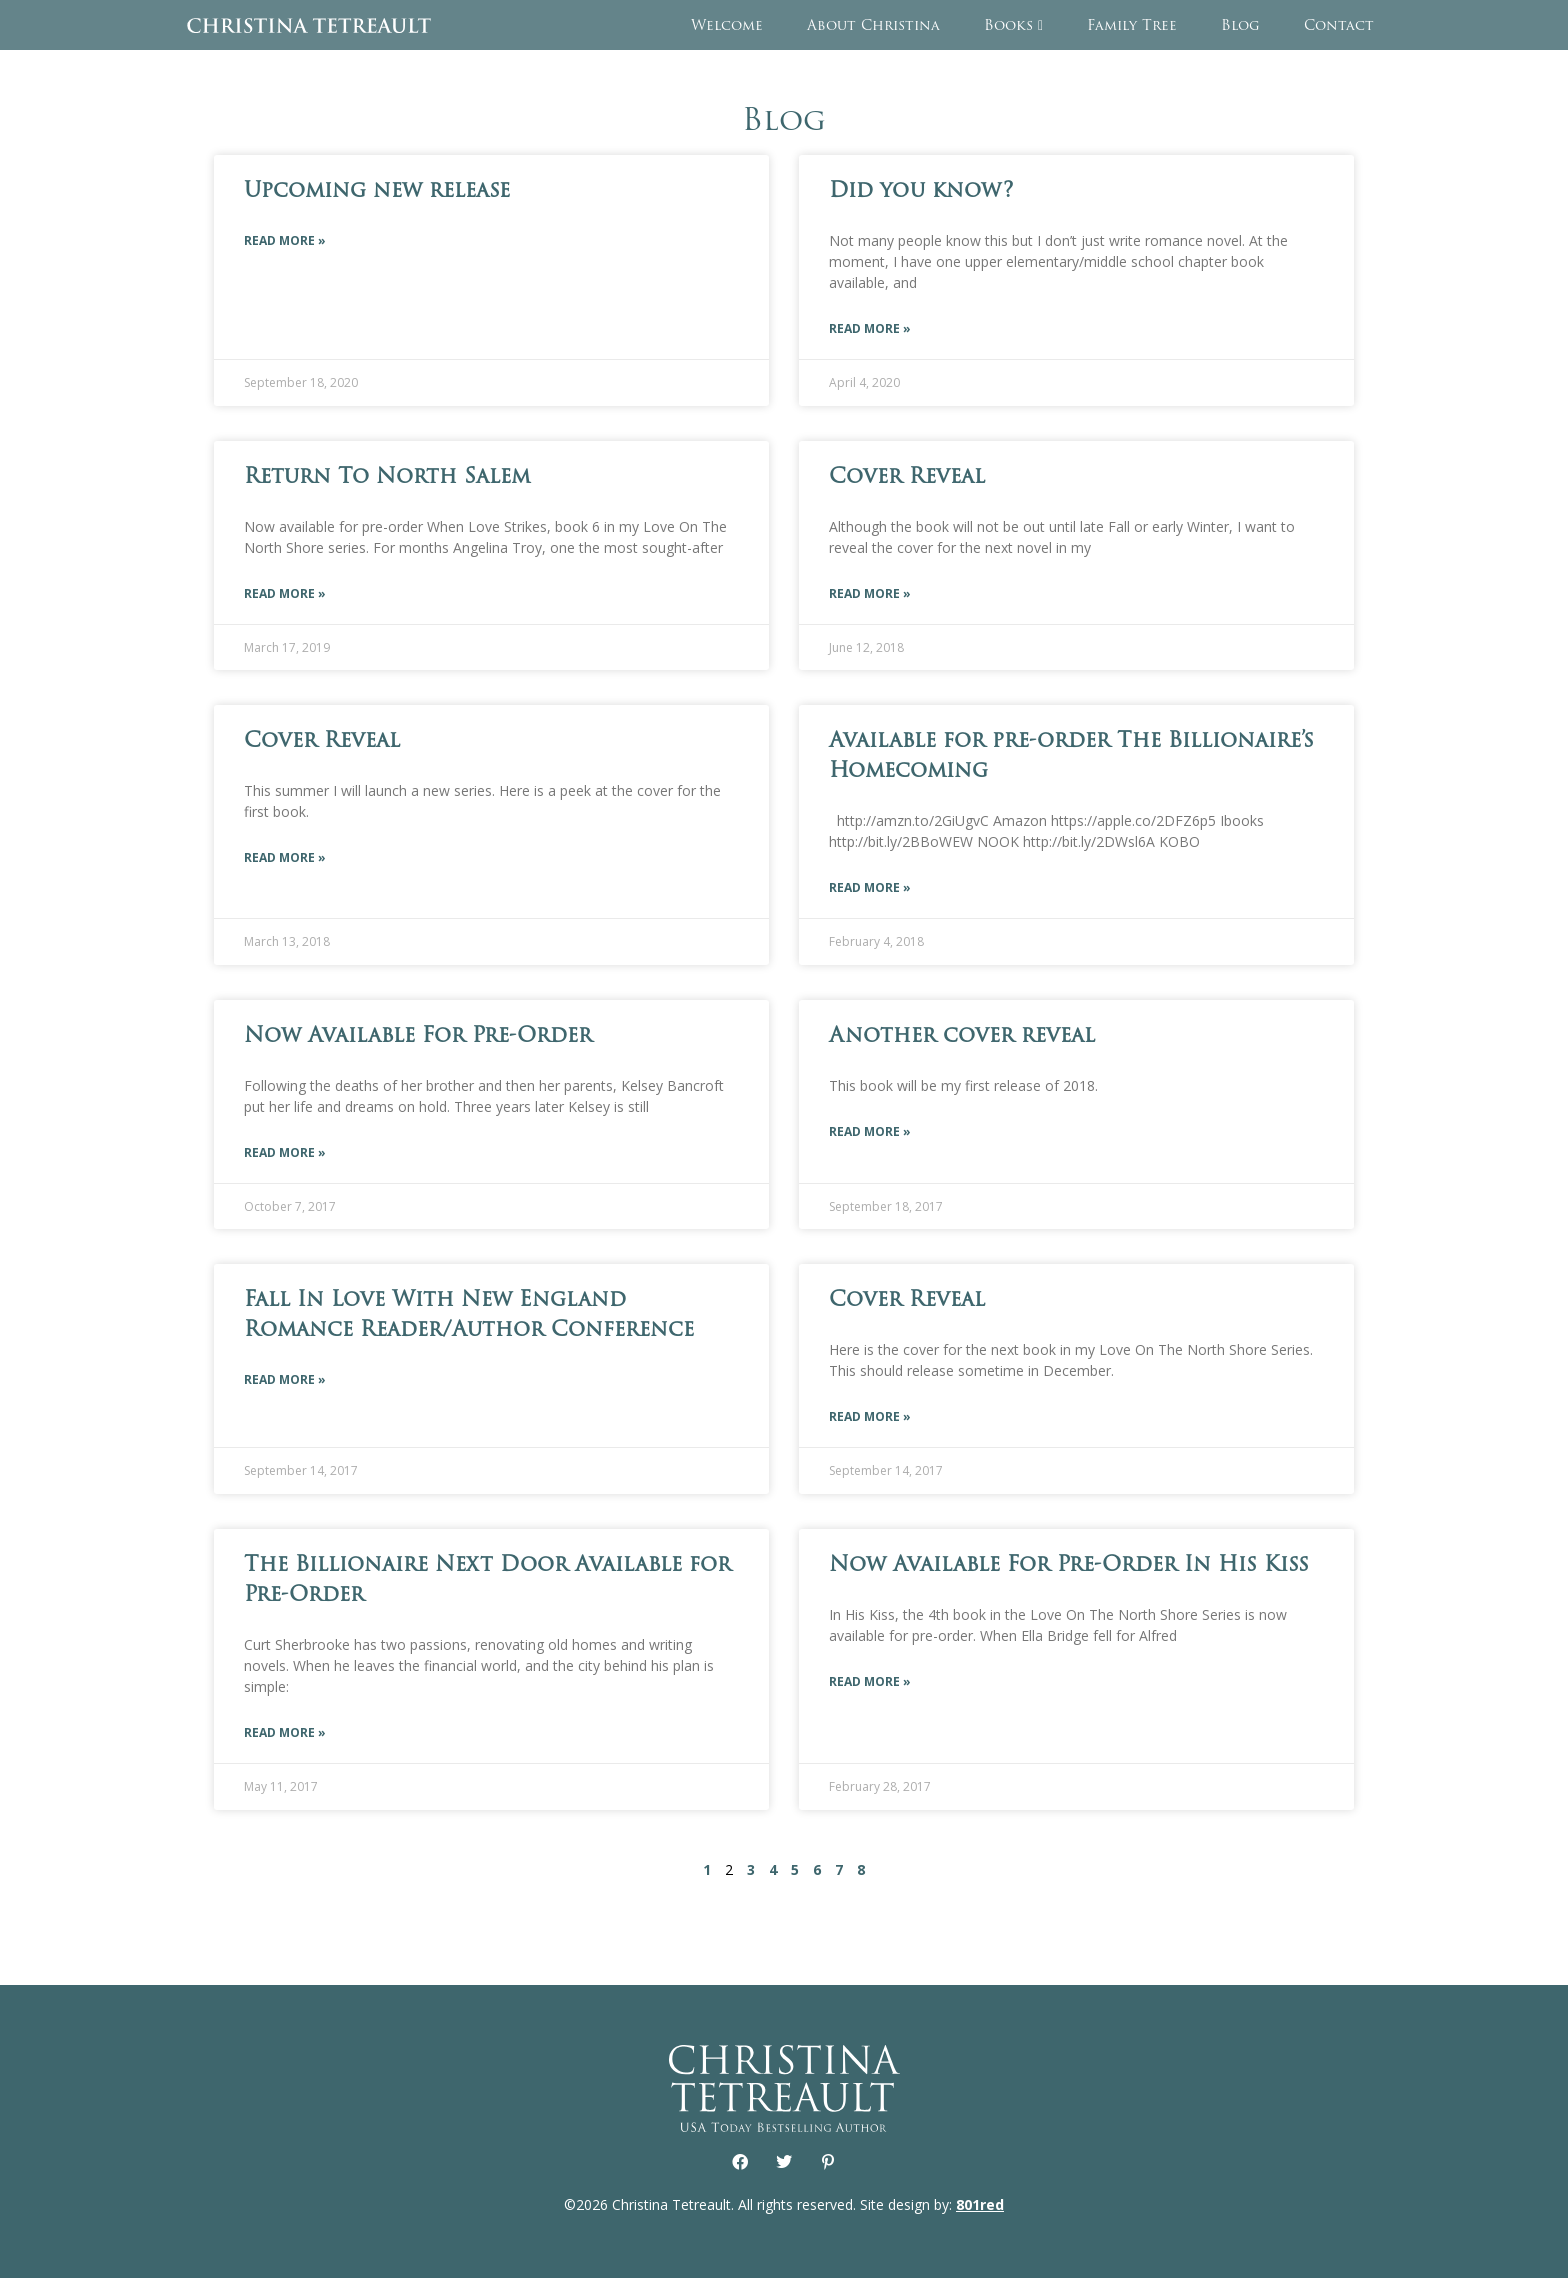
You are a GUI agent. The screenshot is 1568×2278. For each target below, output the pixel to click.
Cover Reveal (907, 475)
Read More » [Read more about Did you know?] (870, 328)
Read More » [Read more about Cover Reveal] (870, 593)
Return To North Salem (387, 475)
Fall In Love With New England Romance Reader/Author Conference (469, 1313)
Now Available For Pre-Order (418, 1034)
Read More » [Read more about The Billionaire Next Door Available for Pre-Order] (285, 1732)
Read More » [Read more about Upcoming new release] (285, 240)
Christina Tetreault (309, 25)
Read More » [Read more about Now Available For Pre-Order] (285, 1152)
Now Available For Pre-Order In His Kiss (1069, 1563)
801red (980, 2204)
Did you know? (921, 189)
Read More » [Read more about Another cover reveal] (870, 1131)
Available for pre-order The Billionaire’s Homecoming (1071, 754)
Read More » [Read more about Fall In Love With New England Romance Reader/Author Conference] (285, 1379)
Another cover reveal (962, 1034)
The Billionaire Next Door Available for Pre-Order (487, 1578)
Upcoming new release (377, 189)
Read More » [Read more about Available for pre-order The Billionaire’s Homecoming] (870, 887)
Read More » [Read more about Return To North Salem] (285, 593)
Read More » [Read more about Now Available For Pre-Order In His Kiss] (870, 1681)
